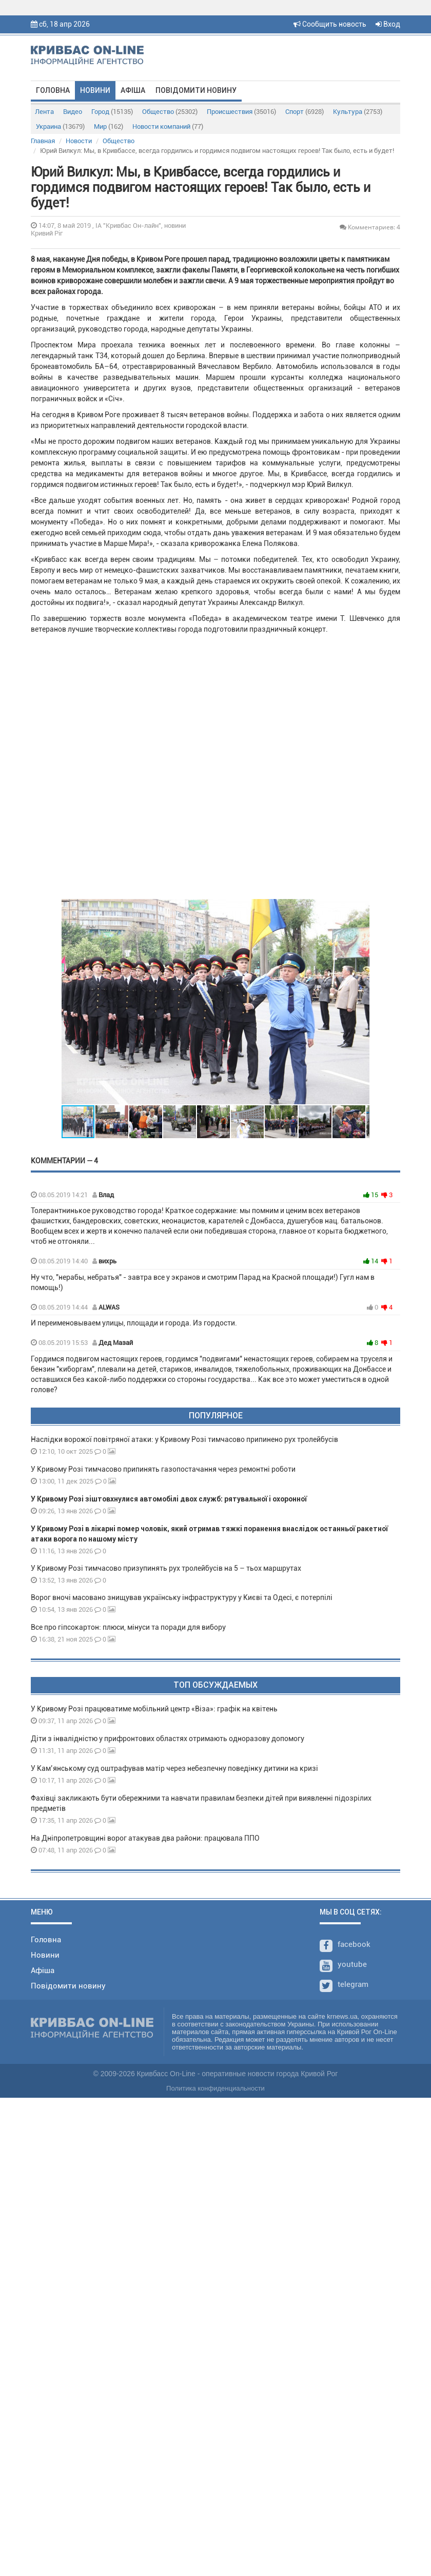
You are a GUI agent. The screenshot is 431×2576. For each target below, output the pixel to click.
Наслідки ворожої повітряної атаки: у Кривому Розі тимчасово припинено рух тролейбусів (184, 1439)
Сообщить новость (329, 24)
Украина (60, 126)
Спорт (304, 111)
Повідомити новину (196, 90)
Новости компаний (167, 126)
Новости (79, 141)
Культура (357, 111)
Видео (72, 111)
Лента (44, 111)
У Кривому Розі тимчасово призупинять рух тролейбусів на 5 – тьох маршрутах (167, 1568)
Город (112, 111)
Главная (43, 141)
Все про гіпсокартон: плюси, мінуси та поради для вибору (128, 1627)
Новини (95, 90)
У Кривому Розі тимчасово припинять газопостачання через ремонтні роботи (163, 1469)
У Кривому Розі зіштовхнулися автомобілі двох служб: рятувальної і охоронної (169, 1499)
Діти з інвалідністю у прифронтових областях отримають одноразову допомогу (167, 1738)
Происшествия (241, 111)
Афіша (133, 90)
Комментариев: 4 (370, 227)
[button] (360, 1001)
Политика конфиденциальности (215, 2088)
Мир (108, 126)
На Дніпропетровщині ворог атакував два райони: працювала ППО (145, 1838)
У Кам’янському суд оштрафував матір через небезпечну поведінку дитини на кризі (174, 1768)
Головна (53, 90)
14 (371, 1261)
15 (371, 1195)
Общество (170, 111)
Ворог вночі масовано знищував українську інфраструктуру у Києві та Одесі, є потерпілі (181, 1597)
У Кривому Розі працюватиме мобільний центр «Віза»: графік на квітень (154, 1709)
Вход (388, 24)
